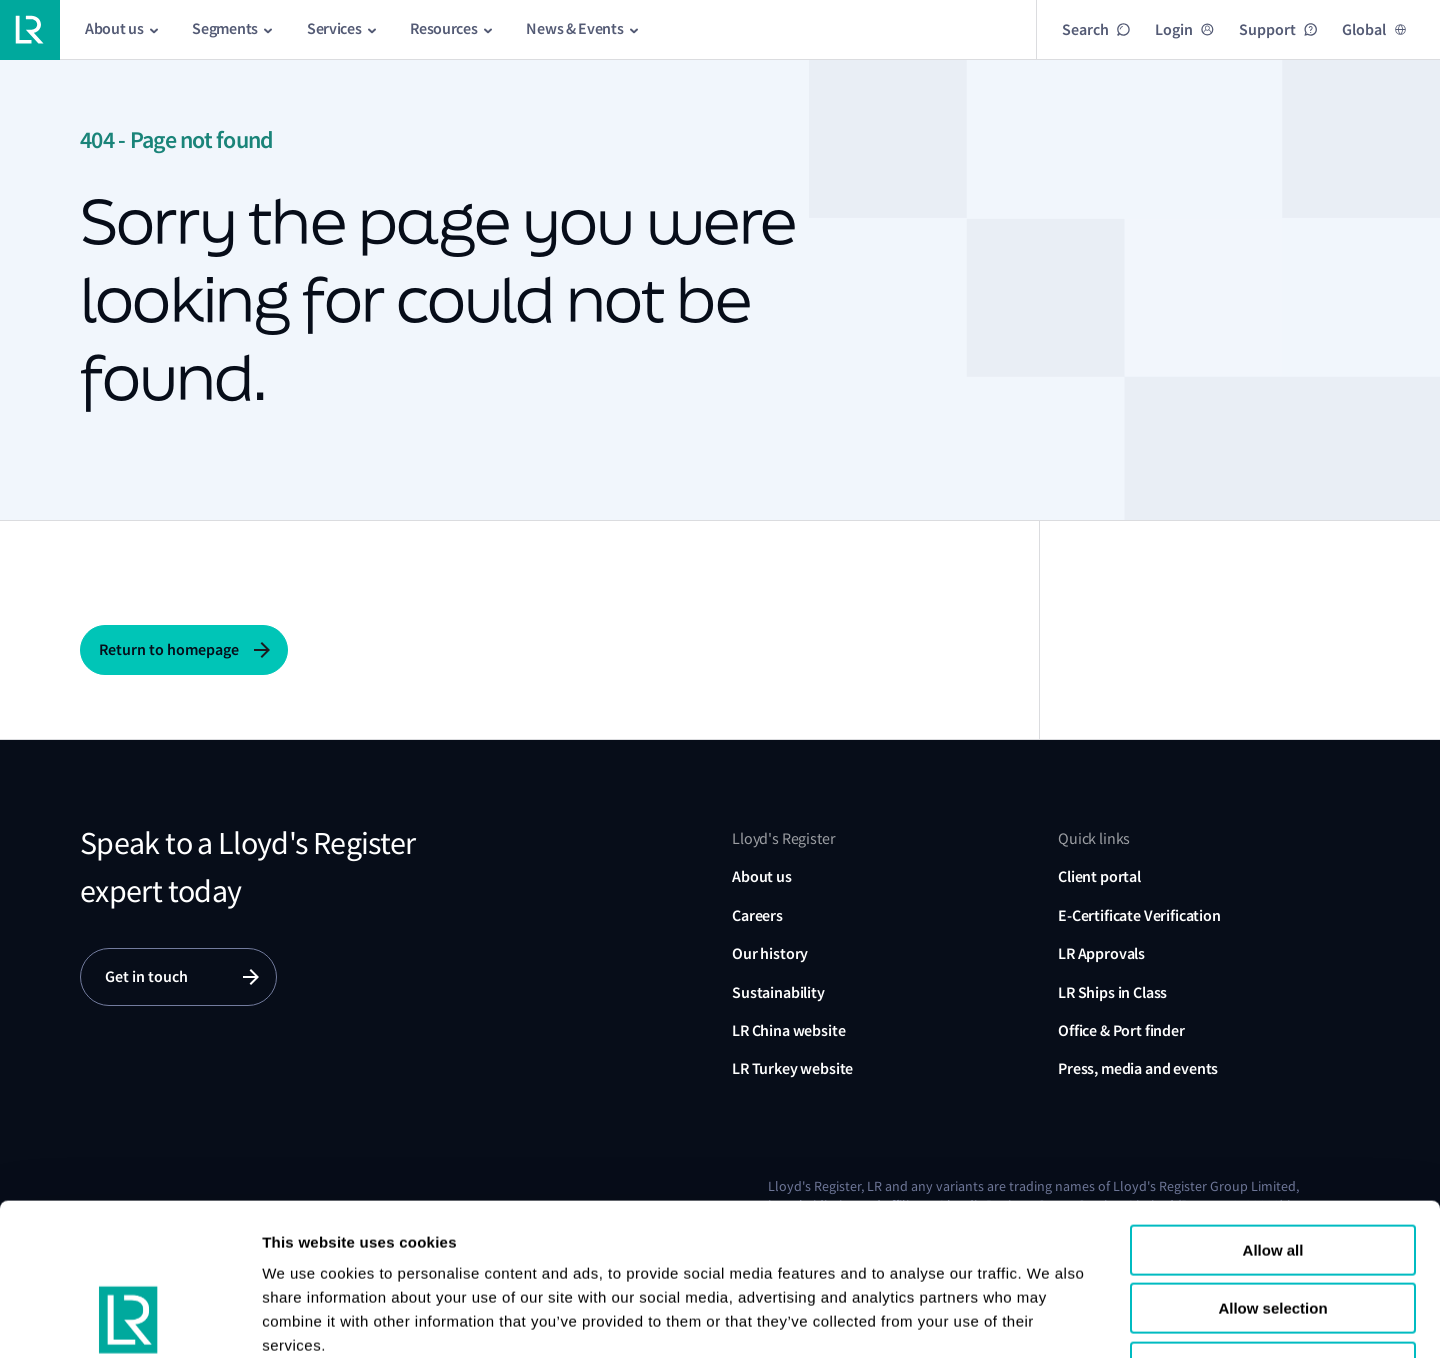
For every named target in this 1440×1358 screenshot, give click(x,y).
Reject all (1273, 1230)
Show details (1228, 1318)
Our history (770, 953)
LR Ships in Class (1112, 992)
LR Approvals (1101, 953)
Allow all (1273, 1113)
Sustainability (778, 992)
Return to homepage (169, 649)
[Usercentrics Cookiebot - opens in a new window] (129, 1319)
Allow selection (1272, 1172)
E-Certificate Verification (1139, 915)
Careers (757, 915)
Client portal (1099, 876)
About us (762, 876)
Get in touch (146, 976)
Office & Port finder (1121, 1030)
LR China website (788, 1030)
